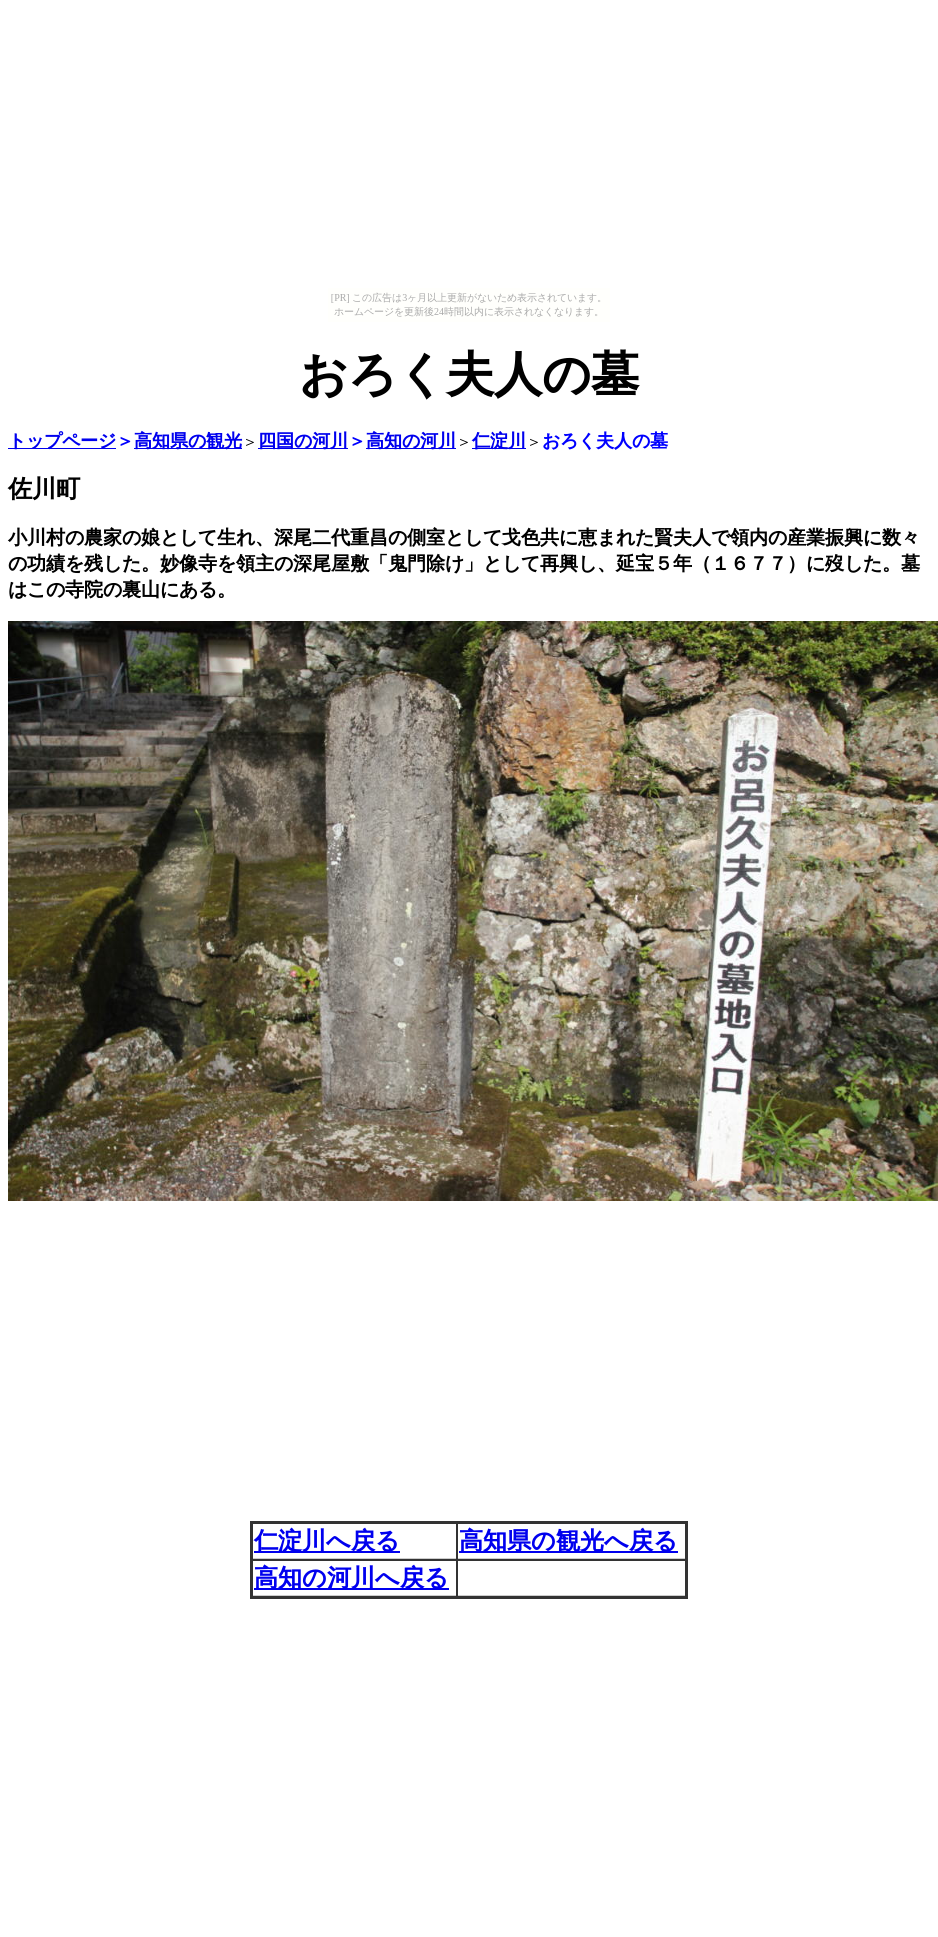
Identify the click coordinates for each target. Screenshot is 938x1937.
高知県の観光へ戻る (568, 1541)
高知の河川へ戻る (351, 1578)
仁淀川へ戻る (327, 1541)
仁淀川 (499, 441)
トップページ (62, 441)
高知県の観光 (188, 441)
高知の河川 (411, 441)
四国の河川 (303, 441)
